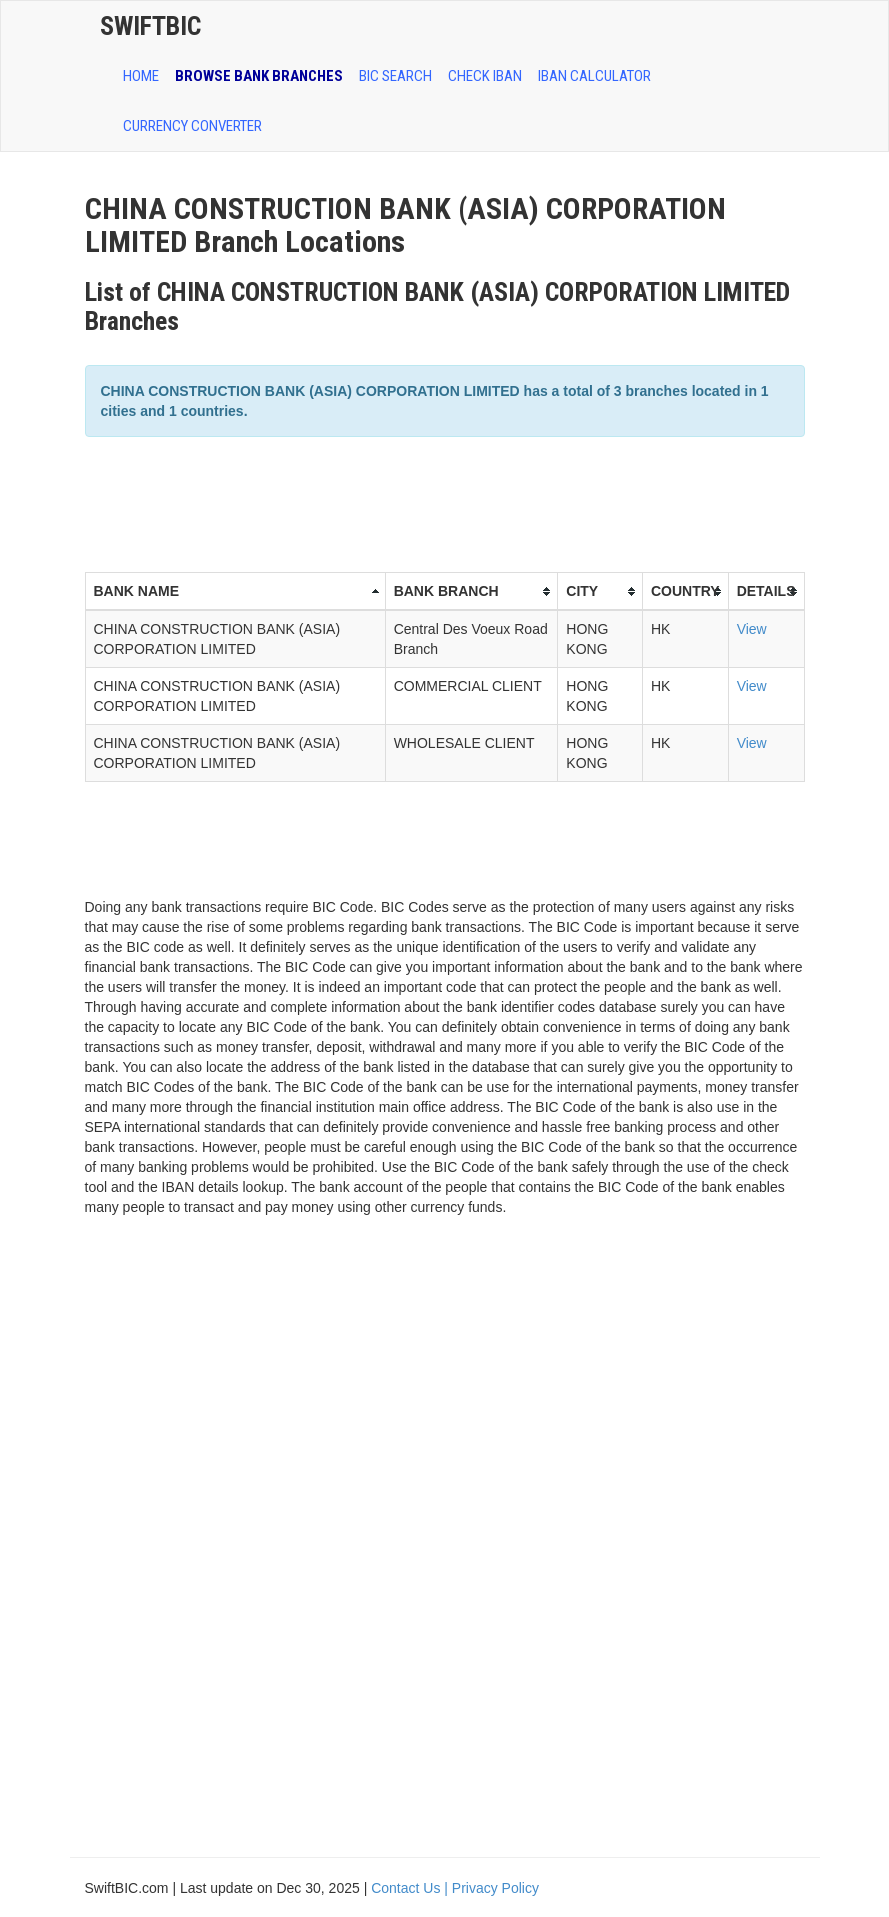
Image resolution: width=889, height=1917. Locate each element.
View (752, 629)
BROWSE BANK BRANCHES (259, 76)
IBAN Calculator (594, 76)
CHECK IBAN (485, 76)
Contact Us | (411, 1888)
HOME (141, 76)
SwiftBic (150, 26)
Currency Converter (192, 126)
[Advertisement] (449, 502)
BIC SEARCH (395, 76)
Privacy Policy (495, 1888)
